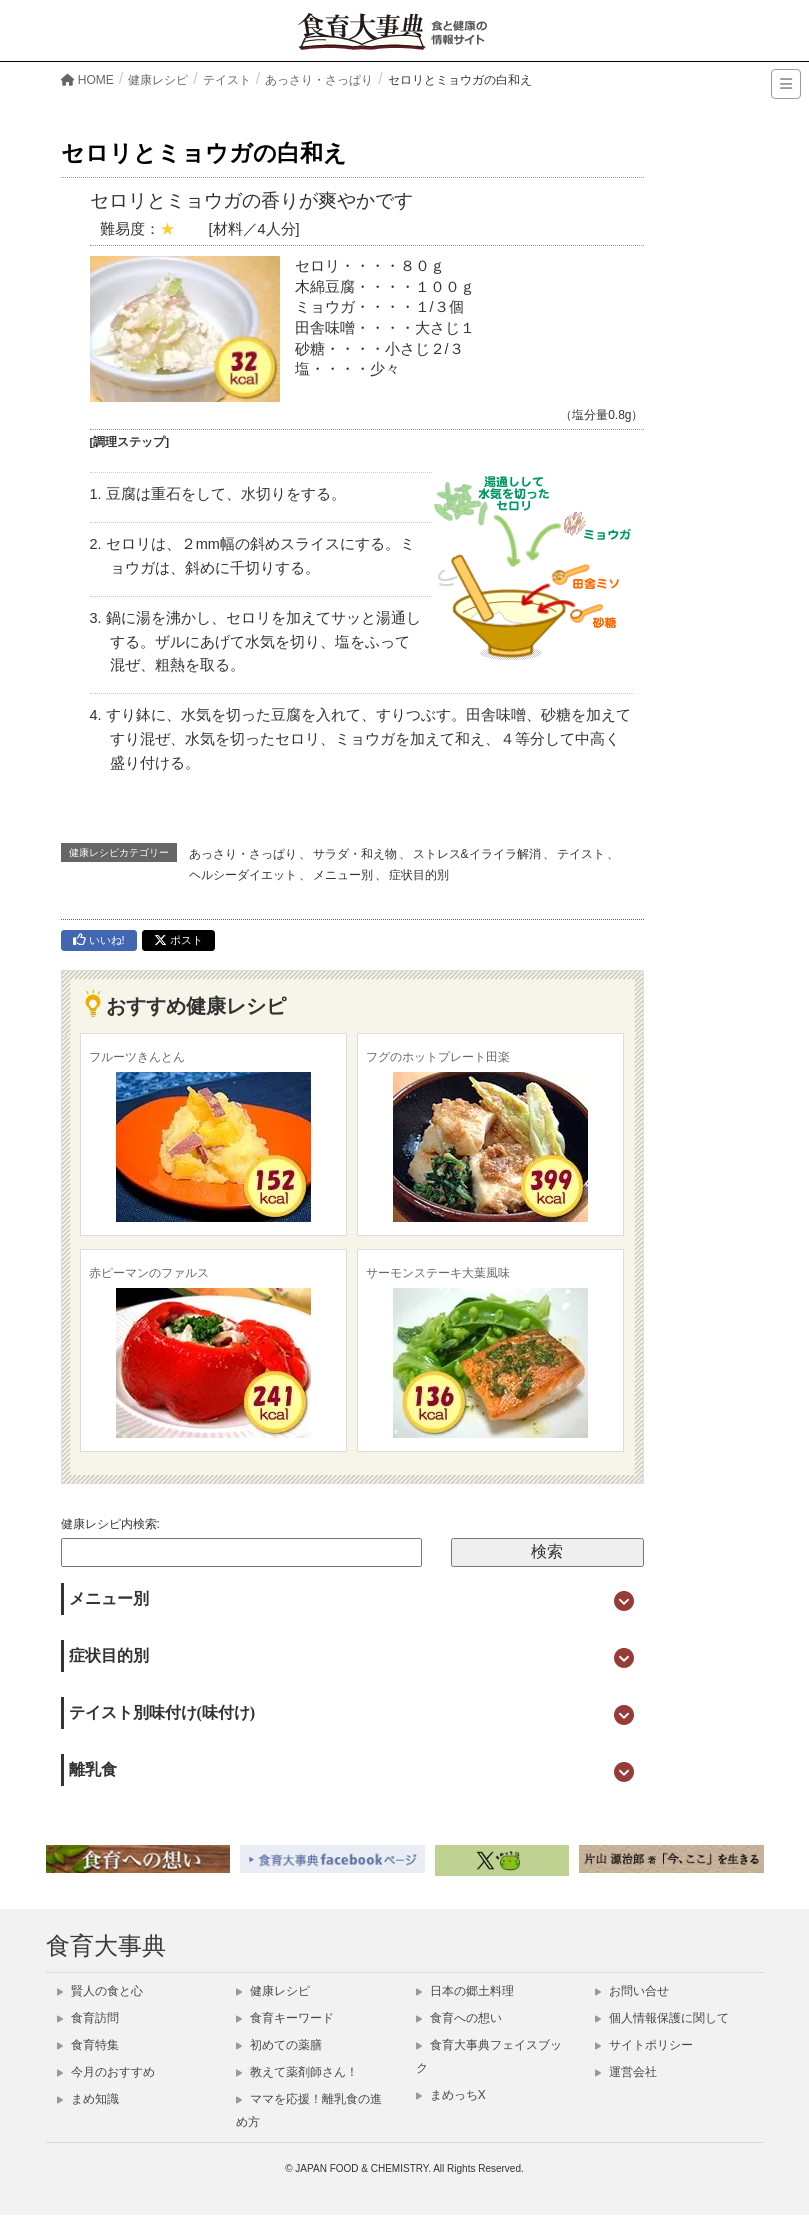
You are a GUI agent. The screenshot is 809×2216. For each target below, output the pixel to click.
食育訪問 (88, 2018)
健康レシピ (273, 1991)
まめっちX (451, 2095)
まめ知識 (88, 2099)
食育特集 (88, 2045)
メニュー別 (343, 875)
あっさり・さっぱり (243, 854)
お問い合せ (632, 1991)
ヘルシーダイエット (243, 875)
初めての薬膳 (279, 2045)
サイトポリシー (644, 2045)
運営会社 (626, 2072)
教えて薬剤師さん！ (297, 2072)
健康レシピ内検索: (110, 1524)
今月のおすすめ (106, 2072)
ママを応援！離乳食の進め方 (309, 2110)
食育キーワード (285, 2018)
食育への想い (459, 2018)
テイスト (581, 854)
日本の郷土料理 (465, 1991)
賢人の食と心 (100, 1991)
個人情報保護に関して (662, 2018)
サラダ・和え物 (355, 854)
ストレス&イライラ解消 (477, 854)
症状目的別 (419, 875)
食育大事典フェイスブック (489, 2056)
